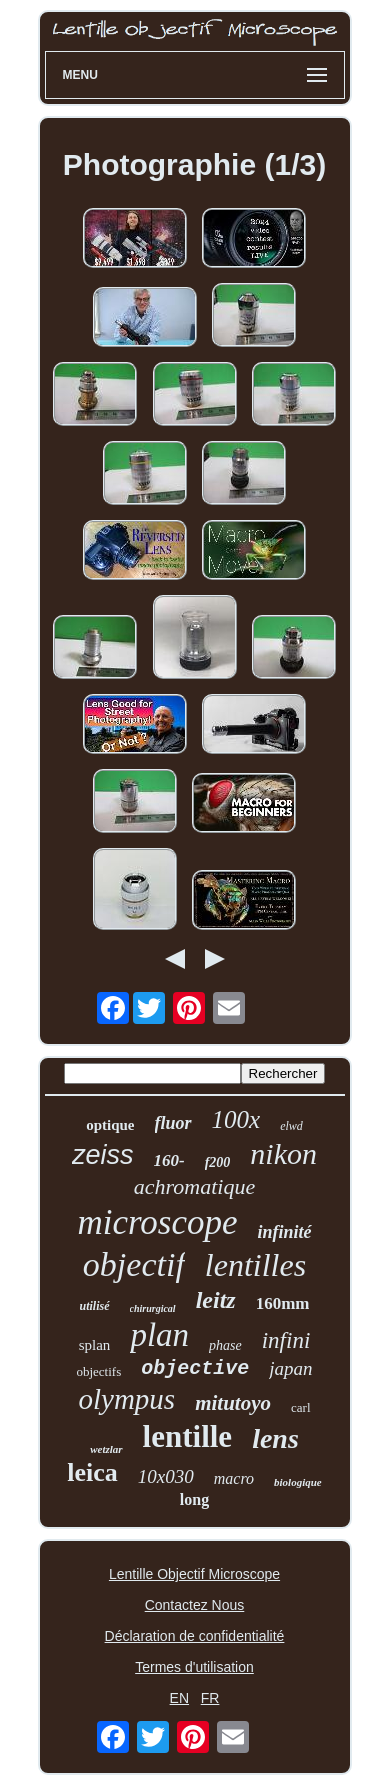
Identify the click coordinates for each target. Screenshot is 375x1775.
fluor (173, 1123)
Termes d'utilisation (194, 1667)
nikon (283, 1153)
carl (300, 1407)
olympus (127, 1399)
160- (169, 1160)
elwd (291, 1126)
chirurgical (153, 1308)
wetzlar (106, 1449)
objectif (134, 1264)
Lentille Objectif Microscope (194, 1574)
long (194, 1499)
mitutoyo (233, 1403)
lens (275, 1438)
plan (159, 1335)
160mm (283, 1303)
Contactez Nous (195, 1605)
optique (110, 1125)
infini (286, 1340)
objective (195, 1368)
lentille (188, 1436)
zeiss (103, 1155)
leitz (216, 1300)
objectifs (98, 1371)
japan (290, 1368)
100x (236, 1119)
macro (234, 1478)
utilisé (95, 1306)
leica (92, 1472)
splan (95, 1345)
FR (210, 1698)
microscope (157, 1222)
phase (225, 1345)
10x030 (166, 1476)
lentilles (255, 1265)
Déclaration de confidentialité (195, 1636)
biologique (298, 1482)
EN (179, 1698)
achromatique (194, 1186)
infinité (285, 1232)
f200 (218, 1162)
